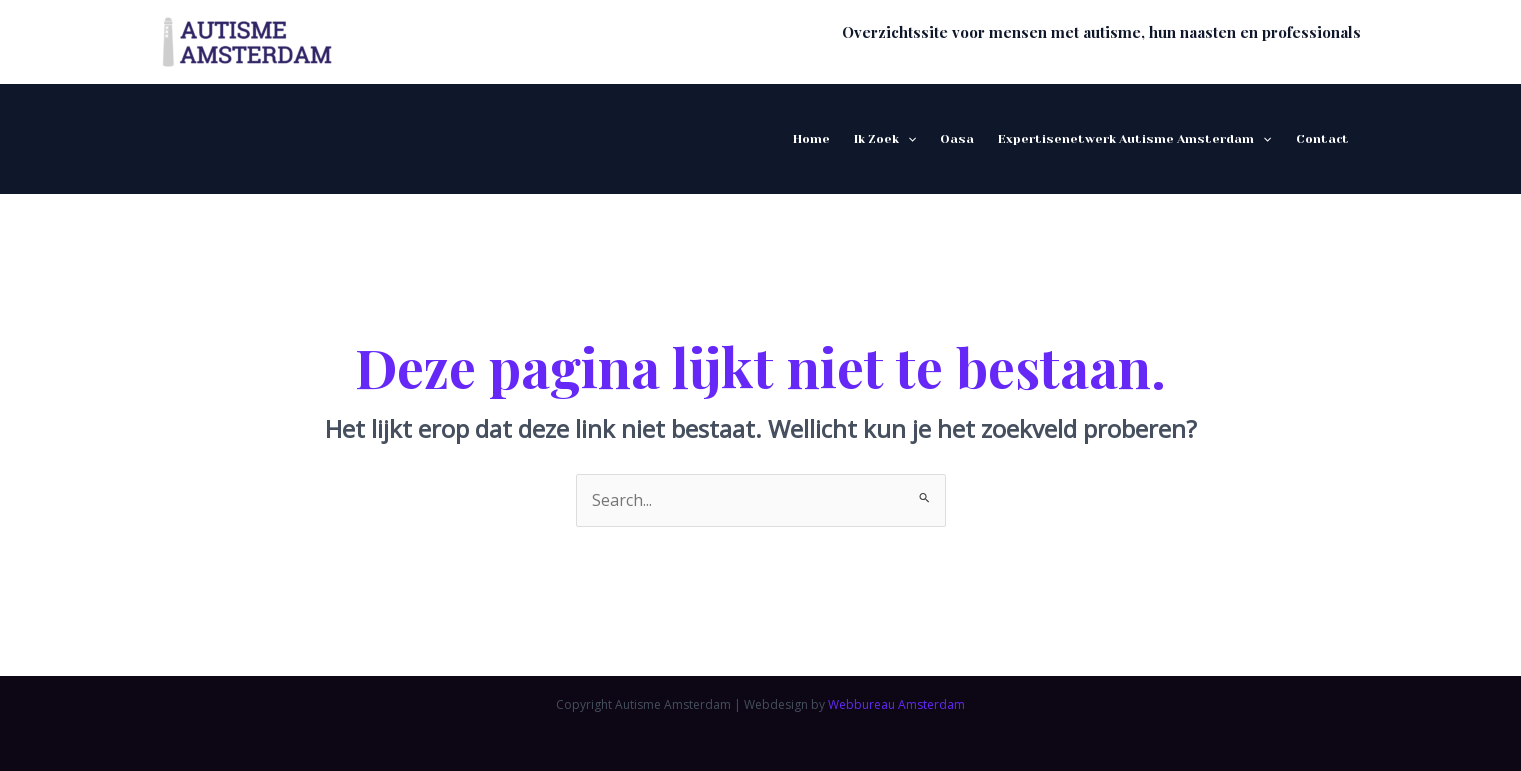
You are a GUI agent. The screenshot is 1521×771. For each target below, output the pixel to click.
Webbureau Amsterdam (896, 704)
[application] (907, 139)
